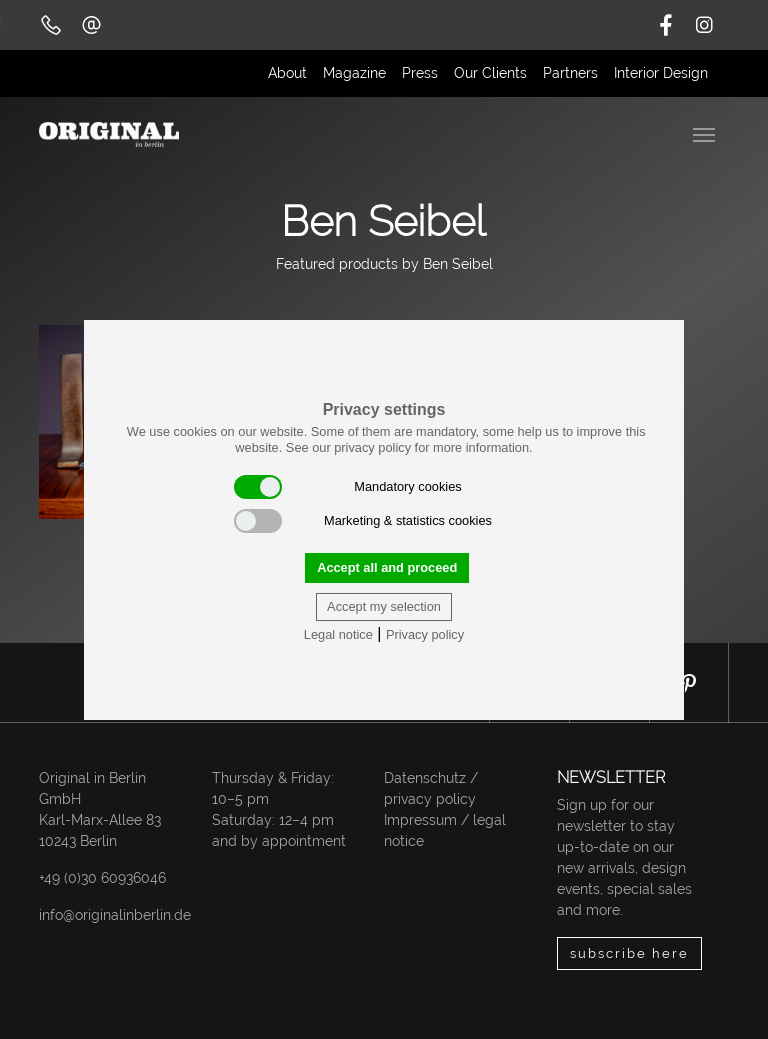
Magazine (354, 73)
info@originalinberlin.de (115, 915)
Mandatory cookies (348, 487)
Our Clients (490, 73)
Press (420, 73)
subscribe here (629, 953)
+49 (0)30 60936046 (102, 878)
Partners (570, 73)
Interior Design (661, 73)
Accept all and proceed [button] (387, 567)
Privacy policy (425, 634)
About (287, 73)
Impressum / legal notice (445, 830)
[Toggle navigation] (706, 133)
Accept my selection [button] (384, 606)
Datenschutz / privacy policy (431, 788)
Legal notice (338, 634)
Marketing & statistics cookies (363, 521)
